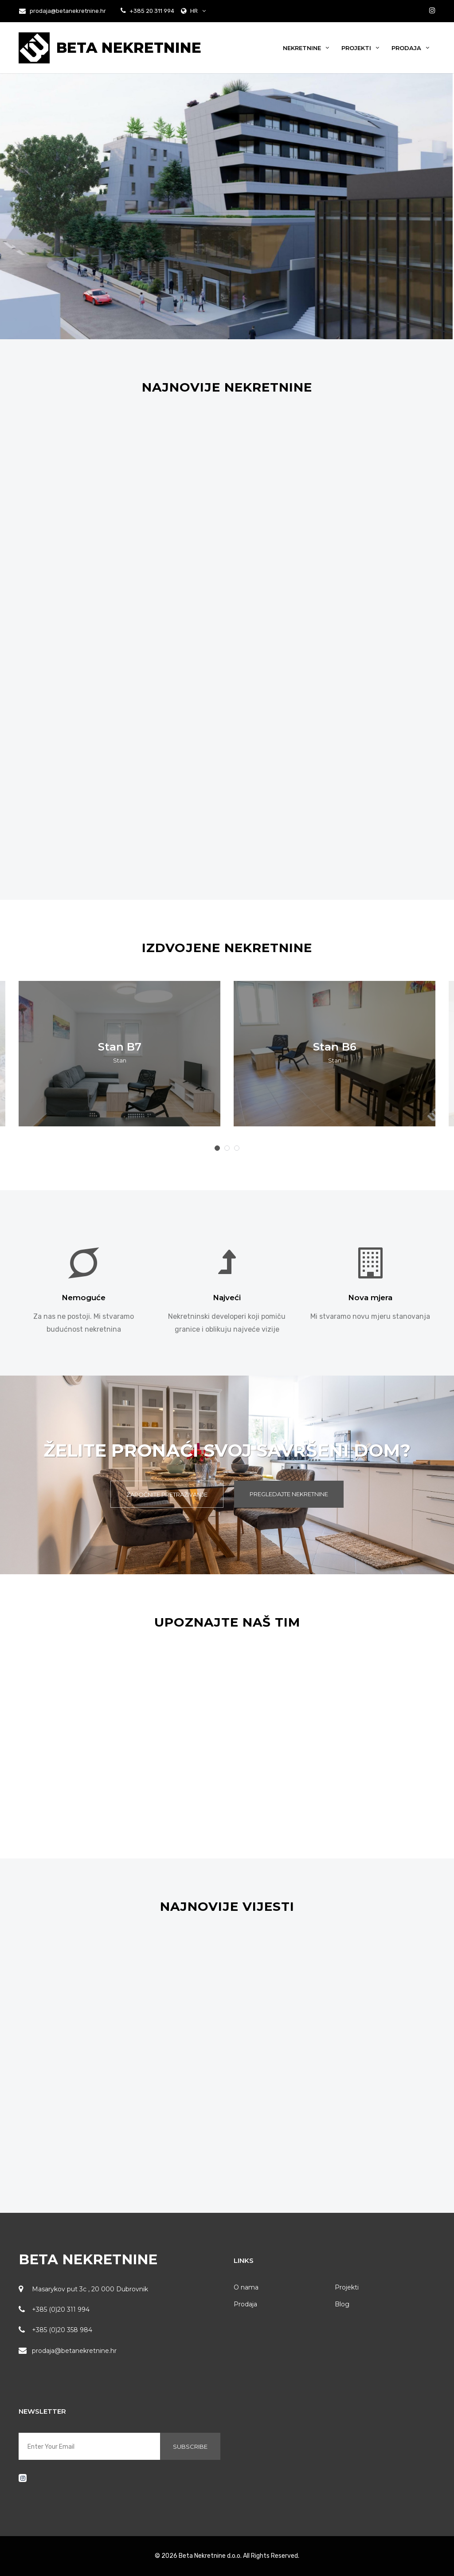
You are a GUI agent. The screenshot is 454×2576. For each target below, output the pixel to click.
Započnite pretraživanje (166, 1494)
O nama (246, 2287)
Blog (342, 2304)
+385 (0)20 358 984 (62, 2330)
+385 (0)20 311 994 (61, 2309)
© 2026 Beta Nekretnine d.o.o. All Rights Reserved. (227, 2556)
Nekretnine (306, 47)
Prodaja (410, 47)
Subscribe (190, 2446)
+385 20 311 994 (151, 11)
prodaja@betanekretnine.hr (62, 11)
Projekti (360, 47)
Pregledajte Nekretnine (289, 1494)
